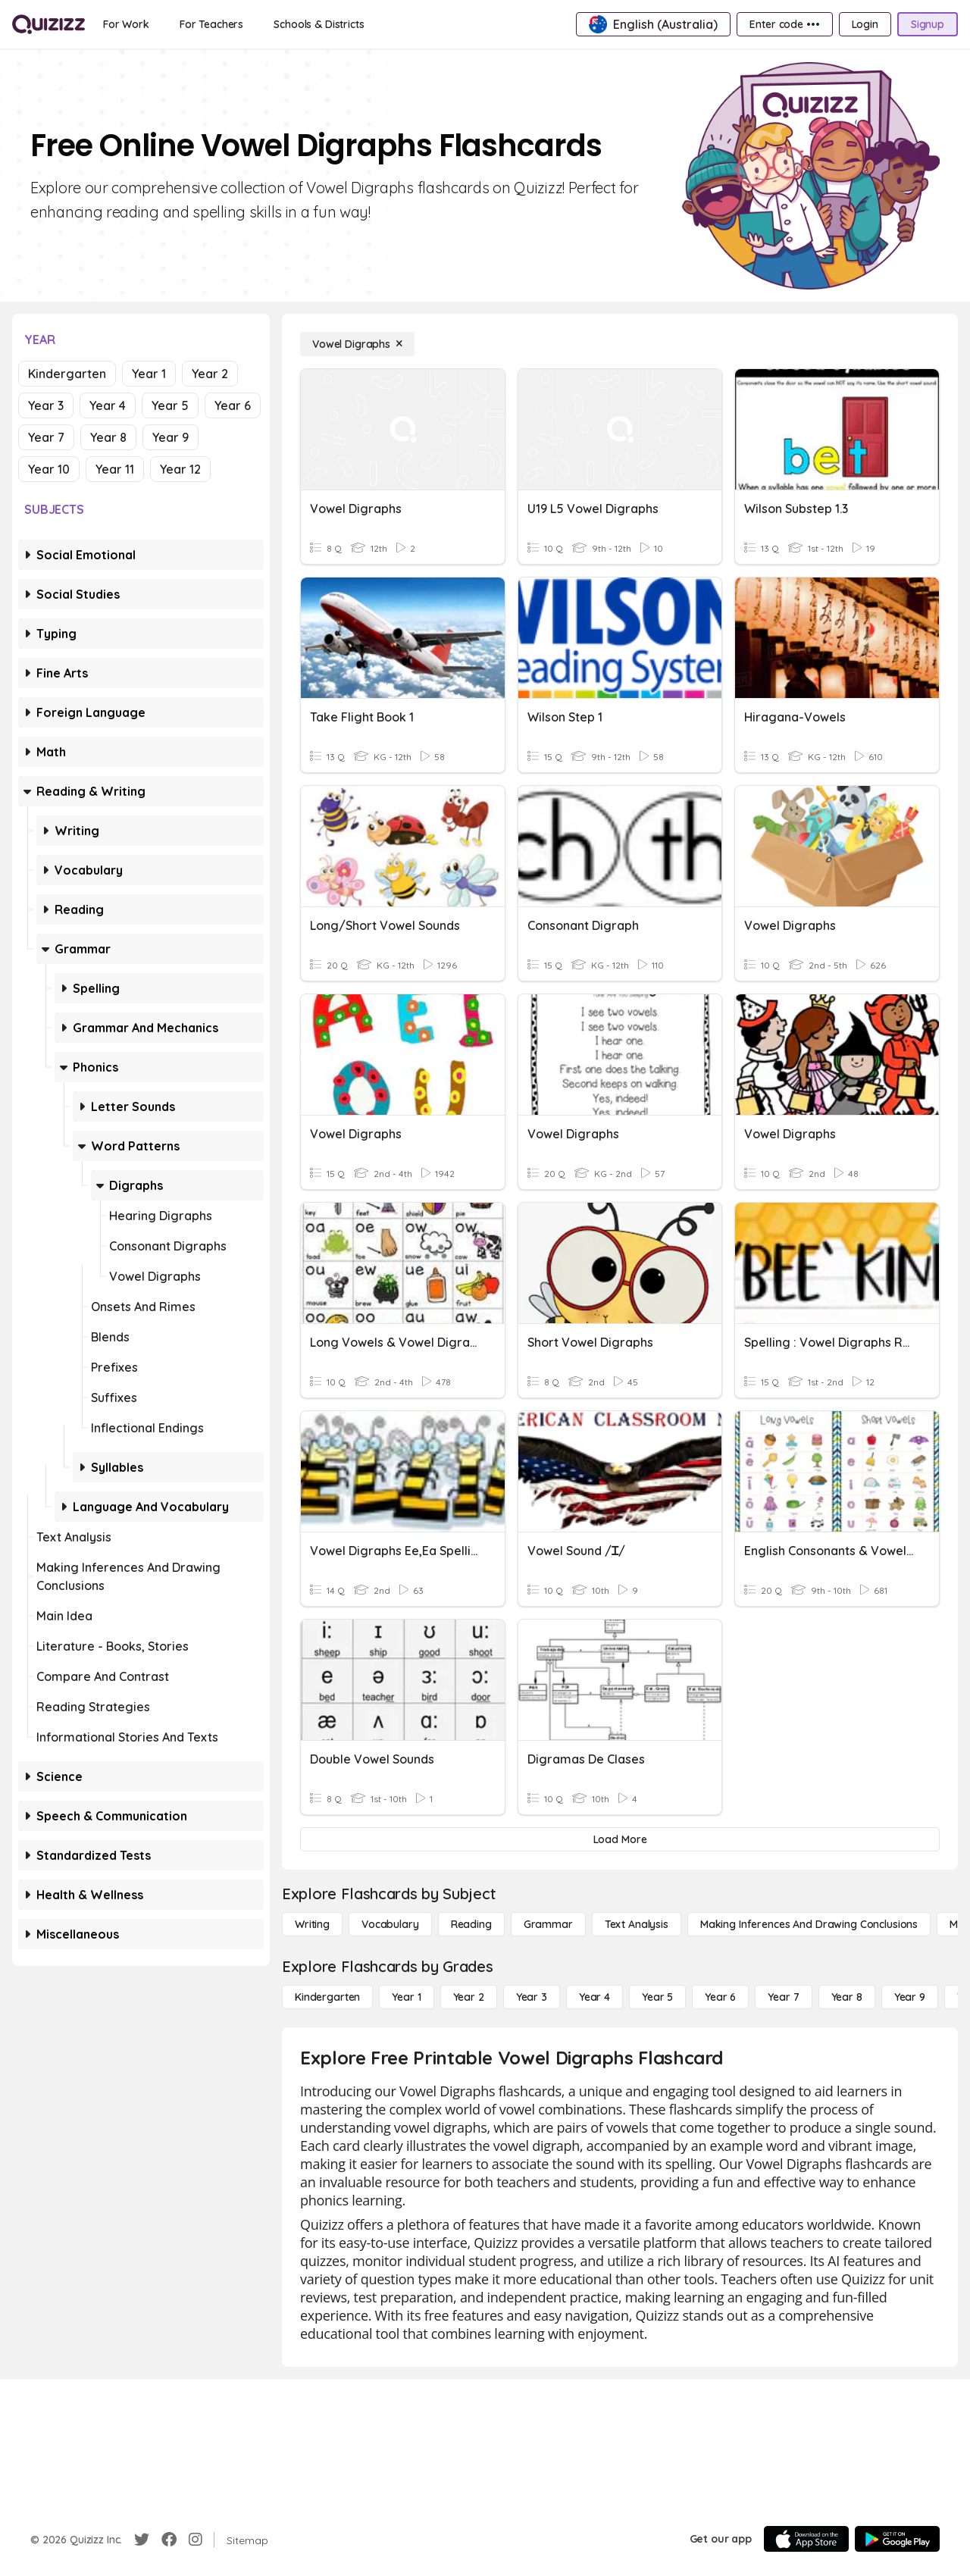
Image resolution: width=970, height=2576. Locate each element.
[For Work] (126, 24)
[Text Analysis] (636, 1924)
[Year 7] (783, 1997)
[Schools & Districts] (318, 24)
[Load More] (620, 1839)
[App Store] (806, 2539)
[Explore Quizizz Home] (48, 24)
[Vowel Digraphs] (357, 344)
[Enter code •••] (784, 24)
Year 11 (114, 469)
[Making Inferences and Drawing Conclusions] (809, 1924)
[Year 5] (657, 1997)
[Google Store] (897, 2539)
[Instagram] (195, 2539)
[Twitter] (141, 2539)
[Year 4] (594, 1997)
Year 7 (46, 437)
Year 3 (46, 405)
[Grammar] (548, 1924)
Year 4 (107, 405)
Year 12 (180, 469)
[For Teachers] (211, 24)
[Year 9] (909, 1997)
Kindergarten (67, 373)
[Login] (865, 24)
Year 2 (210, 373)
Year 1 (149, 373)
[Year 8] (846, 1997)
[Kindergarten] (327, 1997)
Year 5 (170, 405)
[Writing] (312, 1924)
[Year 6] (720, 1997)
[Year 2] (468, 1997)
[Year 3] (531, 1997)
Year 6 (232, 405)
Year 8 (108, 437)
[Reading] (471, 1924)
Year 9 (170, 437)
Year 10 (49, 469)
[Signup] (927, 24)
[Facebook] (169, 2539)
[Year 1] (406, 1997)
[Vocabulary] (390, 1924)
